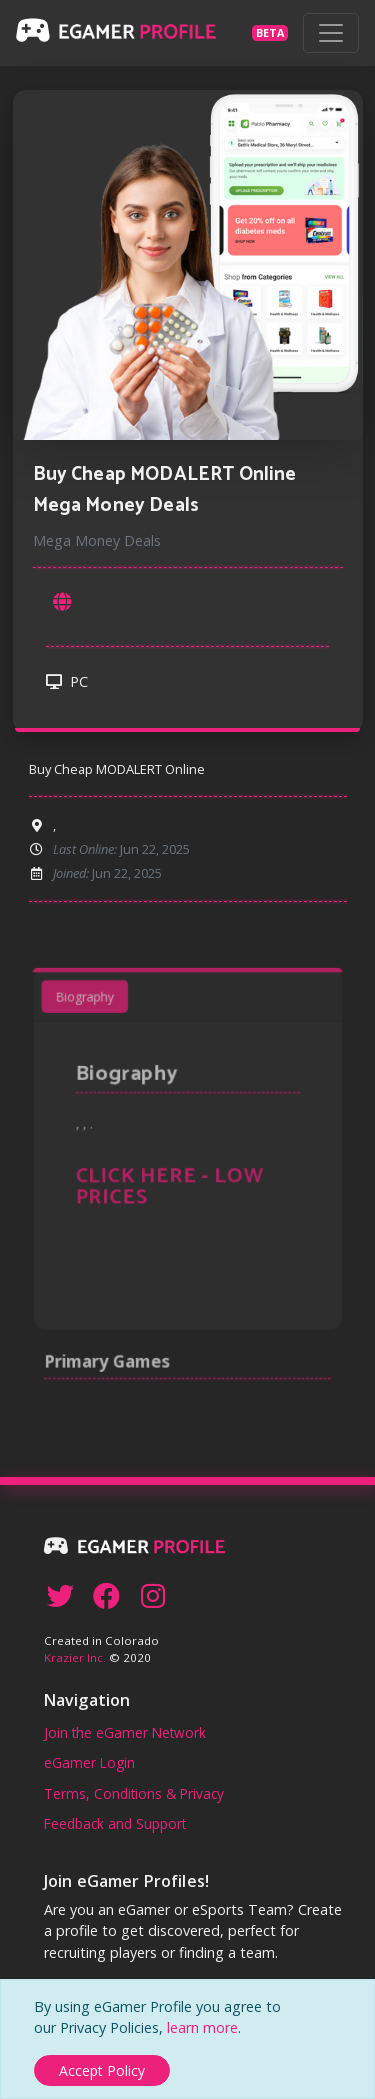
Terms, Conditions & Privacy (134, 1793)
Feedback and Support (115, 1823)
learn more (202, 2027)
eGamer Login (89, 1762)
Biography (103, 1031)
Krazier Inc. (75, 1657)
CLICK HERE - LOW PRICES (172, 1186)
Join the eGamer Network (125, 1732)
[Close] (102, 2070)
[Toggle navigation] (331, 33)
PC (67, 681)
